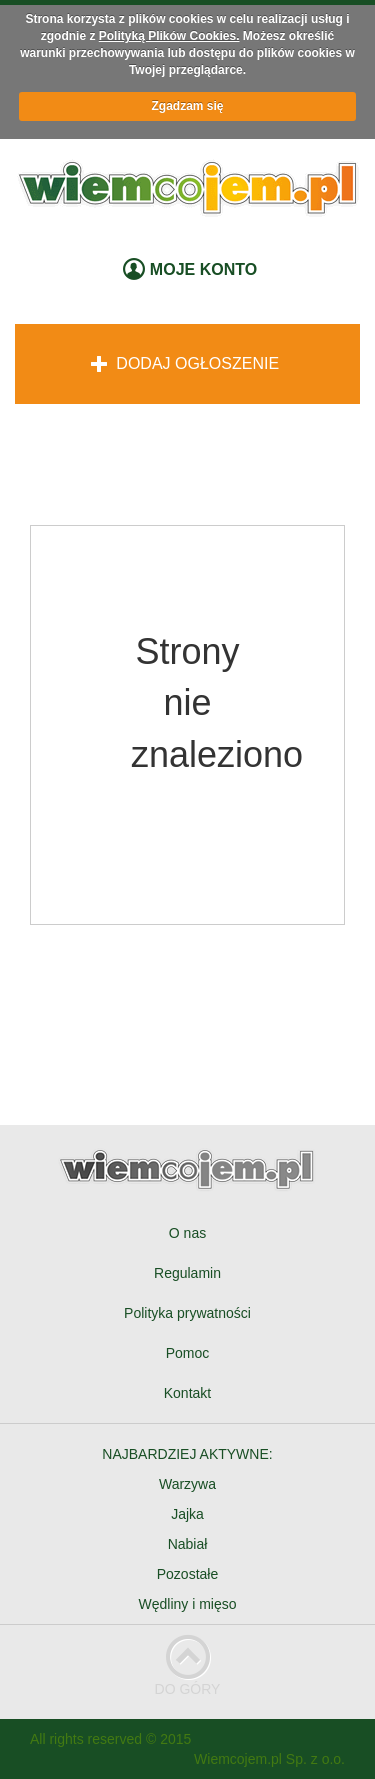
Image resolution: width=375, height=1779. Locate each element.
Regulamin (187, 1273)
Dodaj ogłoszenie (185, 363)
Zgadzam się (187, 106)
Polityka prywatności (187, 1313)
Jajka (187, 1514)
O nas (187, 1233)
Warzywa (187, 1484)
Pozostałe (187, 1574)
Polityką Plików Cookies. (169, 36)
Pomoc (188, 1353)
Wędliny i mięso (187, 1604)
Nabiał (188, 1544)
